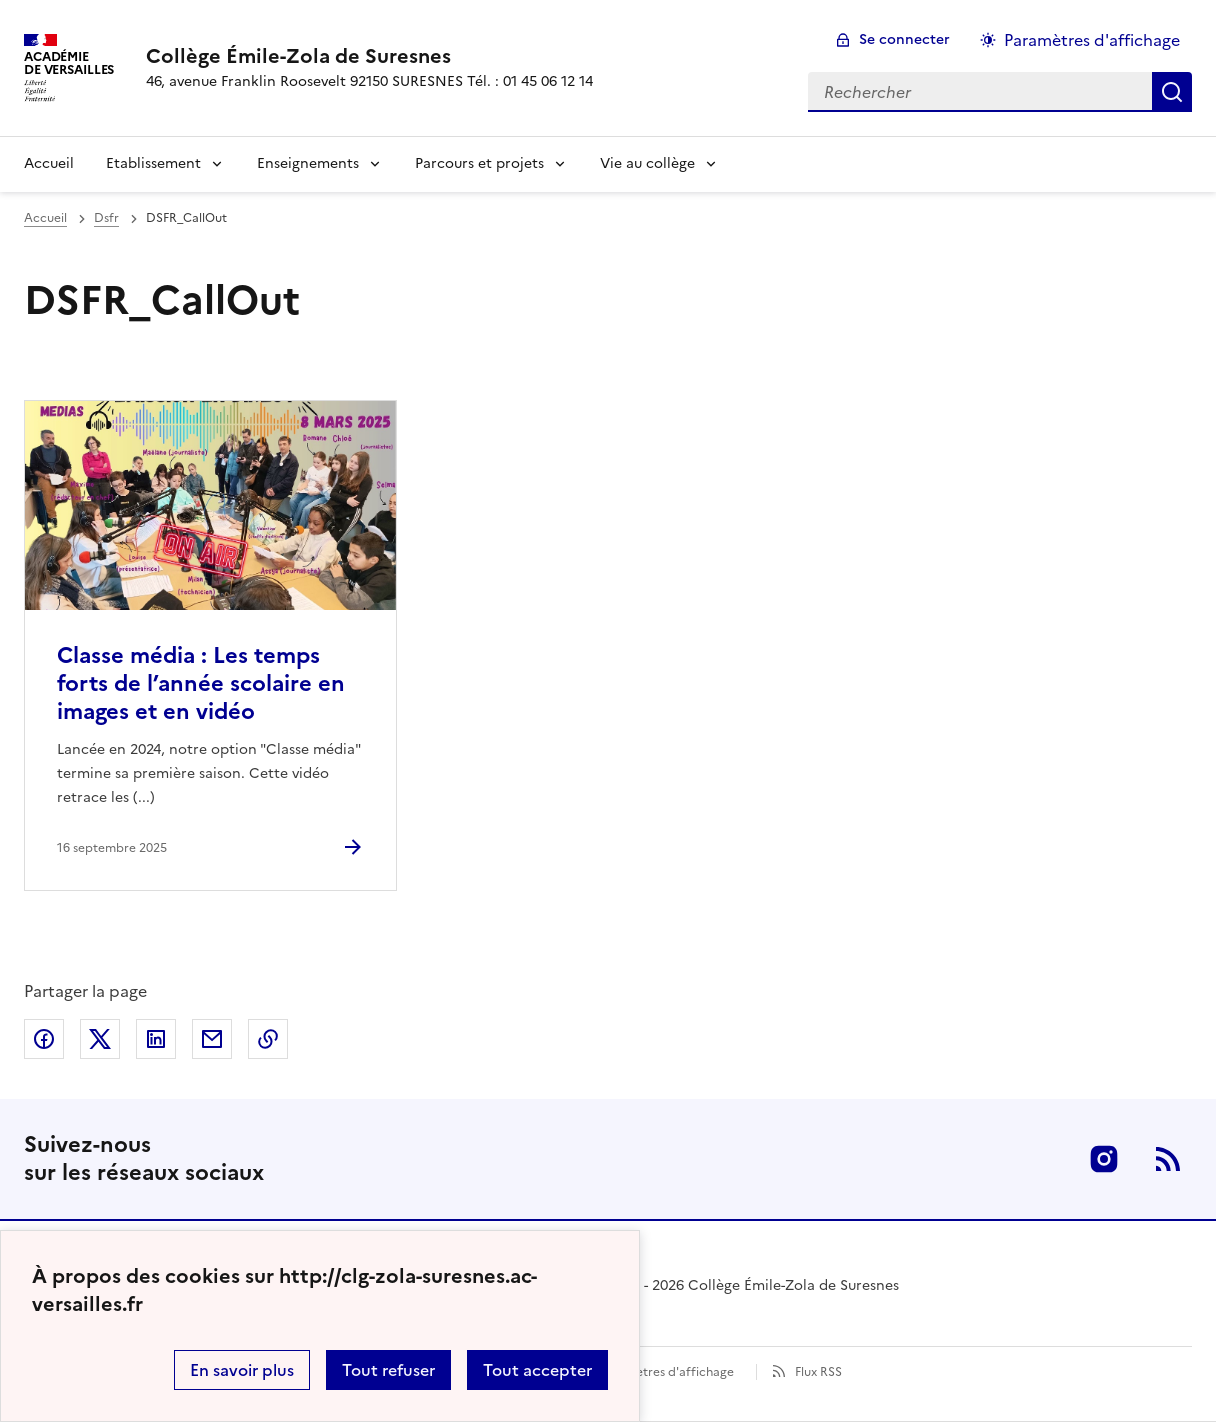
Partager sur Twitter (100, 1039)
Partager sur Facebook (44, 1039)
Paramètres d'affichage (666, 1372)
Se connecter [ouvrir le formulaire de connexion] (904, 39)
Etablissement (153, 163)
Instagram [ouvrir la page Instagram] (1104, 1159)
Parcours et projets (479, 163)
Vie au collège (647, 163)
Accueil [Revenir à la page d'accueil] (49, 163)
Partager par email (212, 1039)
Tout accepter (537, 1370)
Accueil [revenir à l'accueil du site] (45, 218)
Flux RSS (818, 1372)
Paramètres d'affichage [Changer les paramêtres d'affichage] (1092, 40)
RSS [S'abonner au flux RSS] (1168, 1159)
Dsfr (106, 218)
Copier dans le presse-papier (268, 1039)
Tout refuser (388, 1370)
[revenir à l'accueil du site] (369, 56)
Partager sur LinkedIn (156, 1039)
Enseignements (308, 163)
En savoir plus (242, 1370)
